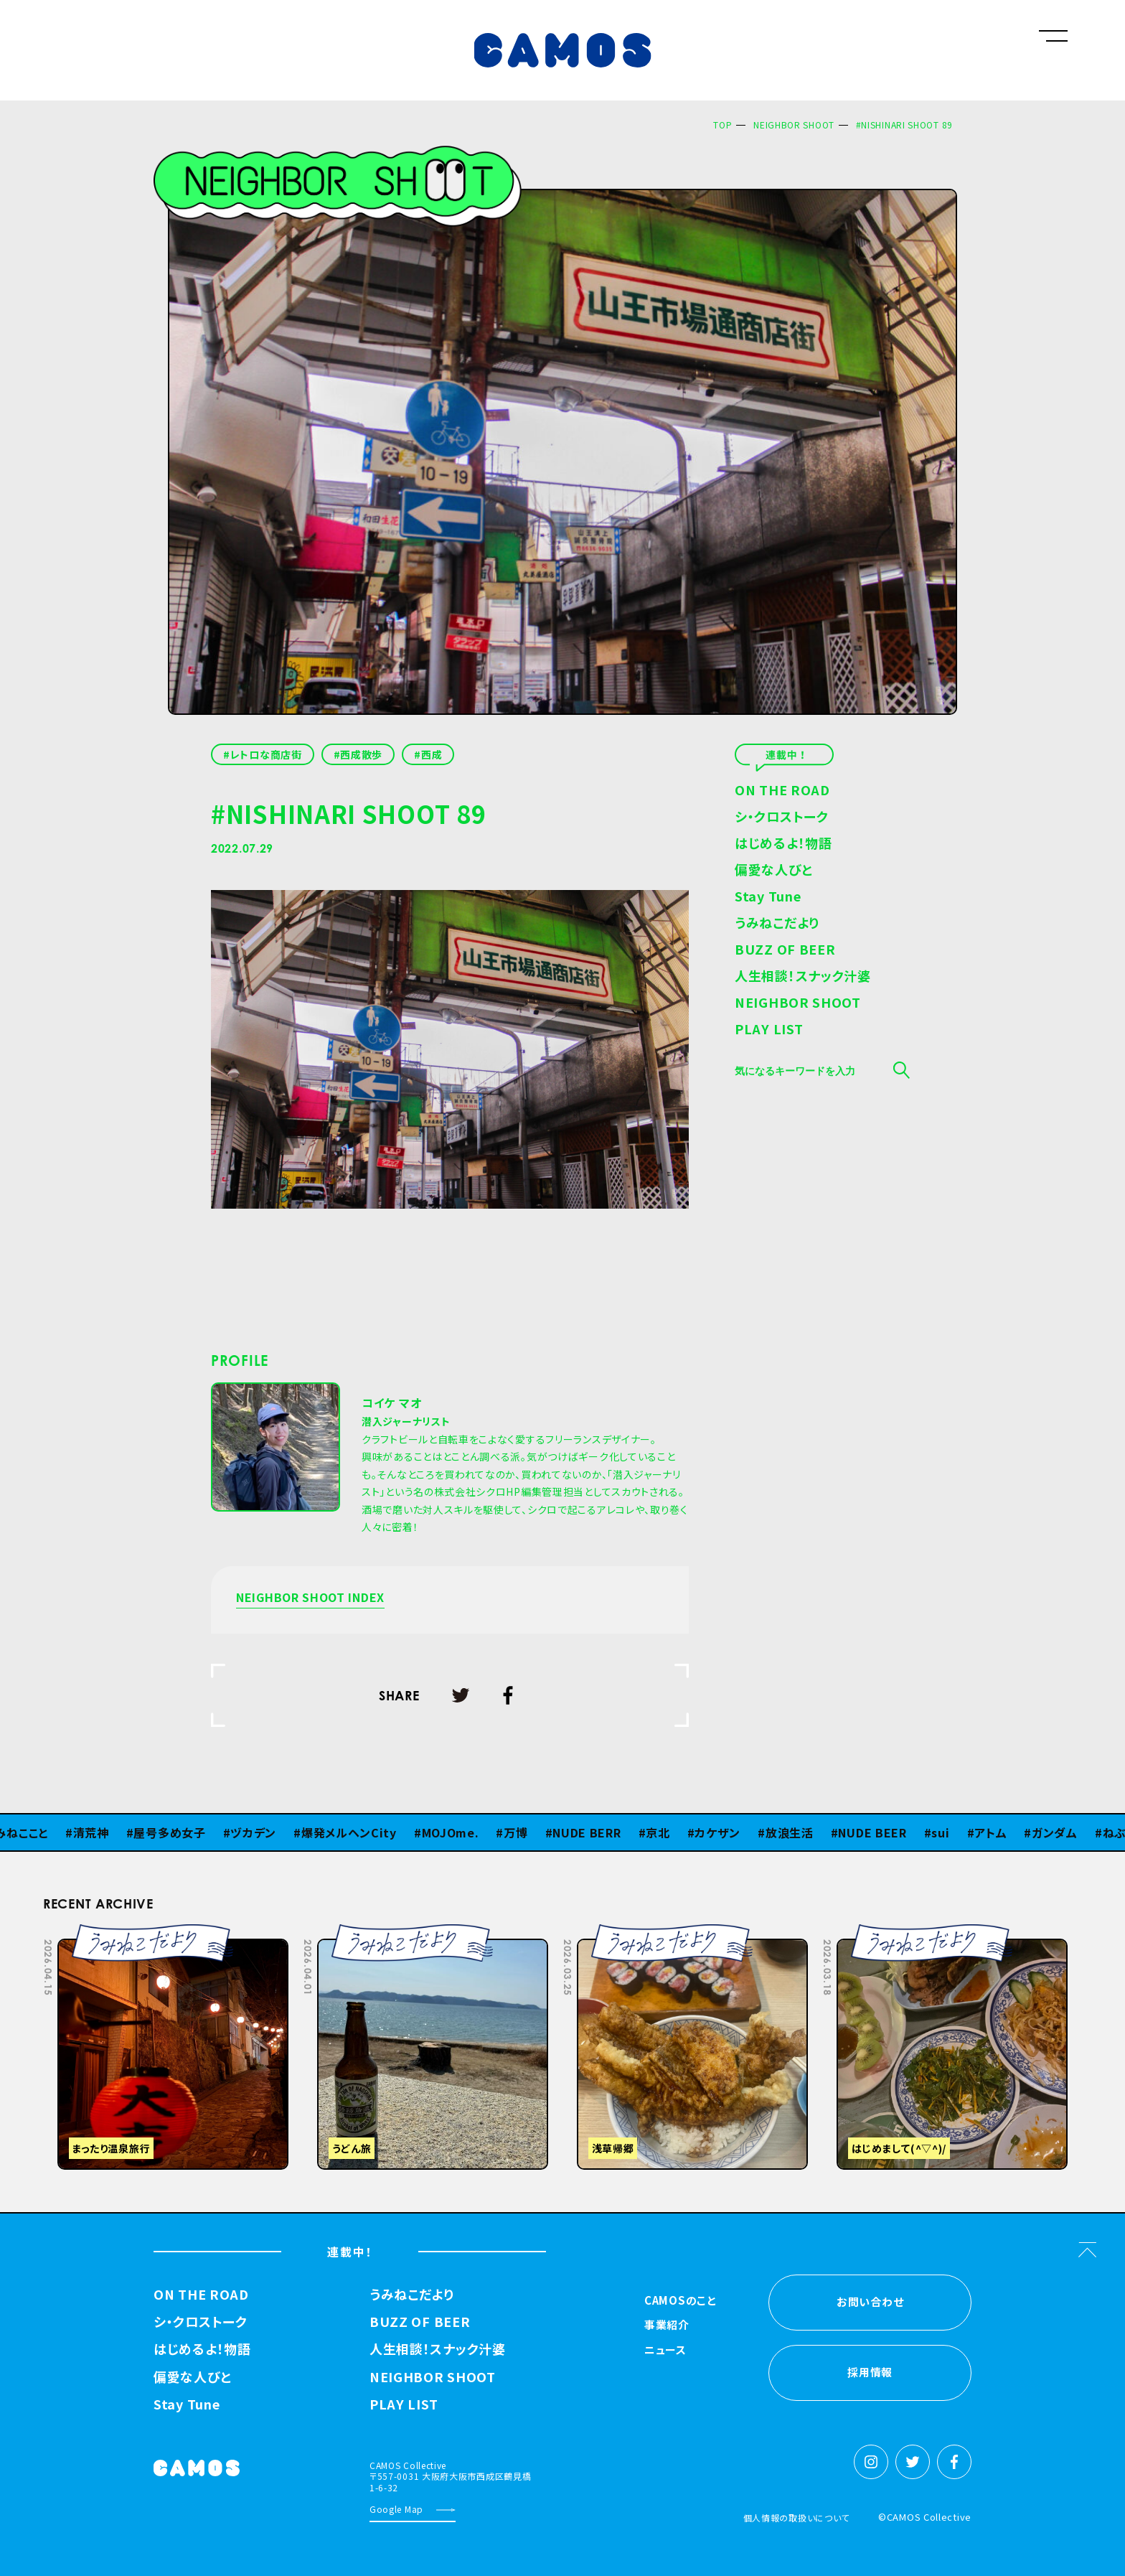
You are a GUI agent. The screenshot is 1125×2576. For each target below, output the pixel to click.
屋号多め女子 (176, 1832)
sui (947, 1832)
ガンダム (1062, 1832)
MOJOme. (457, 1832)
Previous (915, 1934)
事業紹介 (666, 2325)
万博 (523, 1832)
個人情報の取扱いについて (796, 2517)
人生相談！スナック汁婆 (803, 977)
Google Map (396, 2509)
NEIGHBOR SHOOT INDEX (310, 1598)
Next (951, 1934)
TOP (722, 124)
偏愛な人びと (773, 871)
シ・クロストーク (782, 817)
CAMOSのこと (680, 2301)
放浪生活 (797, 1832)
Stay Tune (768, 897)
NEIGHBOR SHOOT (793, 124)
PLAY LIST (769, 1030)
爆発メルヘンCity (356, 1832)
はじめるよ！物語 (783, 844)
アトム (998, 1832)
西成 (431, 754)
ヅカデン (260, 1832)
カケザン (725, 1832)
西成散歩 (361, 754)
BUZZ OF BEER (785, 950)
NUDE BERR (594, 1832)
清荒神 (98, 1832)
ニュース (665, 2350)
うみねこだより (777, 924)
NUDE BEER (879, 1832)
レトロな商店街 (266, 754)
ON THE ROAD (782, 791)
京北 (665, 1832)
